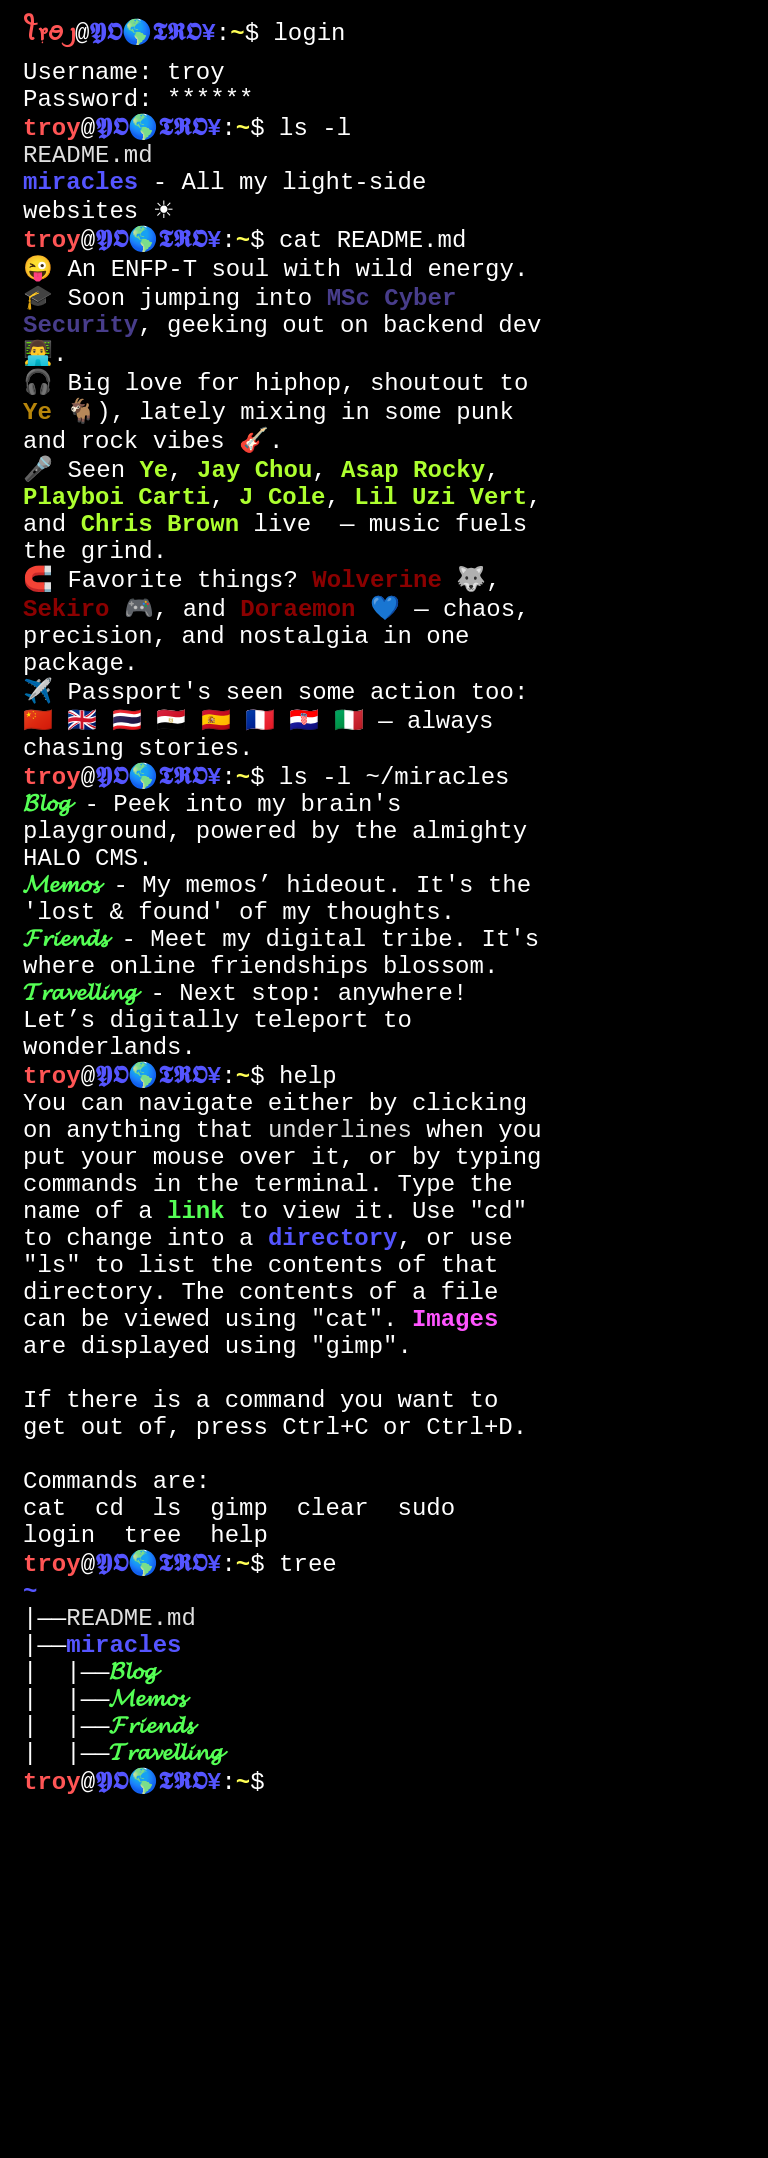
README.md (88, 174)
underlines (340, 1329)
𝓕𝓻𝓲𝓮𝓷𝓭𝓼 (65, 1098)
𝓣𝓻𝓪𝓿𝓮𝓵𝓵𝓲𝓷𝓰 (79, 1164)
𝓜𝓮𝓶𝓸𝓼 (61, 1032)
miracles (80, 207)
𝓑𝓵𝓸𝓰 (46, 933)
